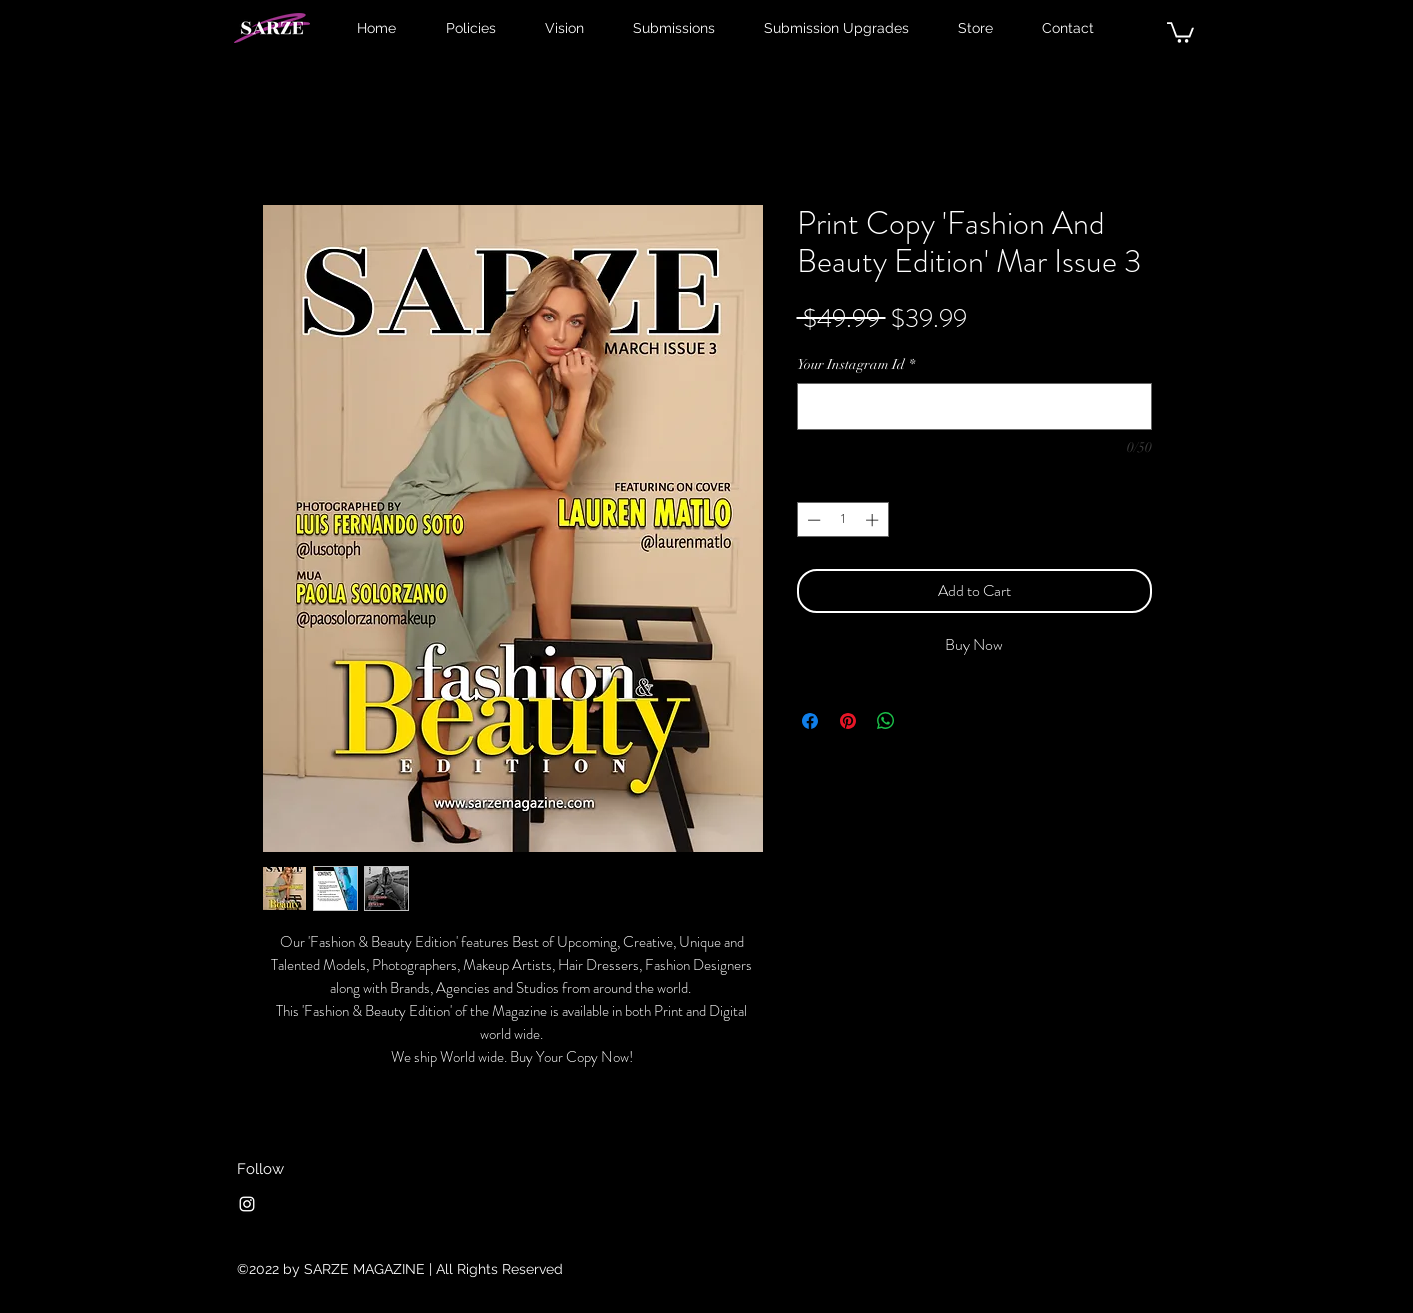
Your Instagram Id (856, 364)
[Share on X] (924, 721)
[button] (1180, 31)
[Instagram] (247, 1204)
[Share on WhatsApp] (886, 721)
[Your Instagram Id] (974, 406)
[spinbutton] (842, 520)
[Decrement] (812, 520)
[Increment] (874, 520)
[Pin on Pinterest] (848, 721)
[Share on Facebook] (810, 721)
